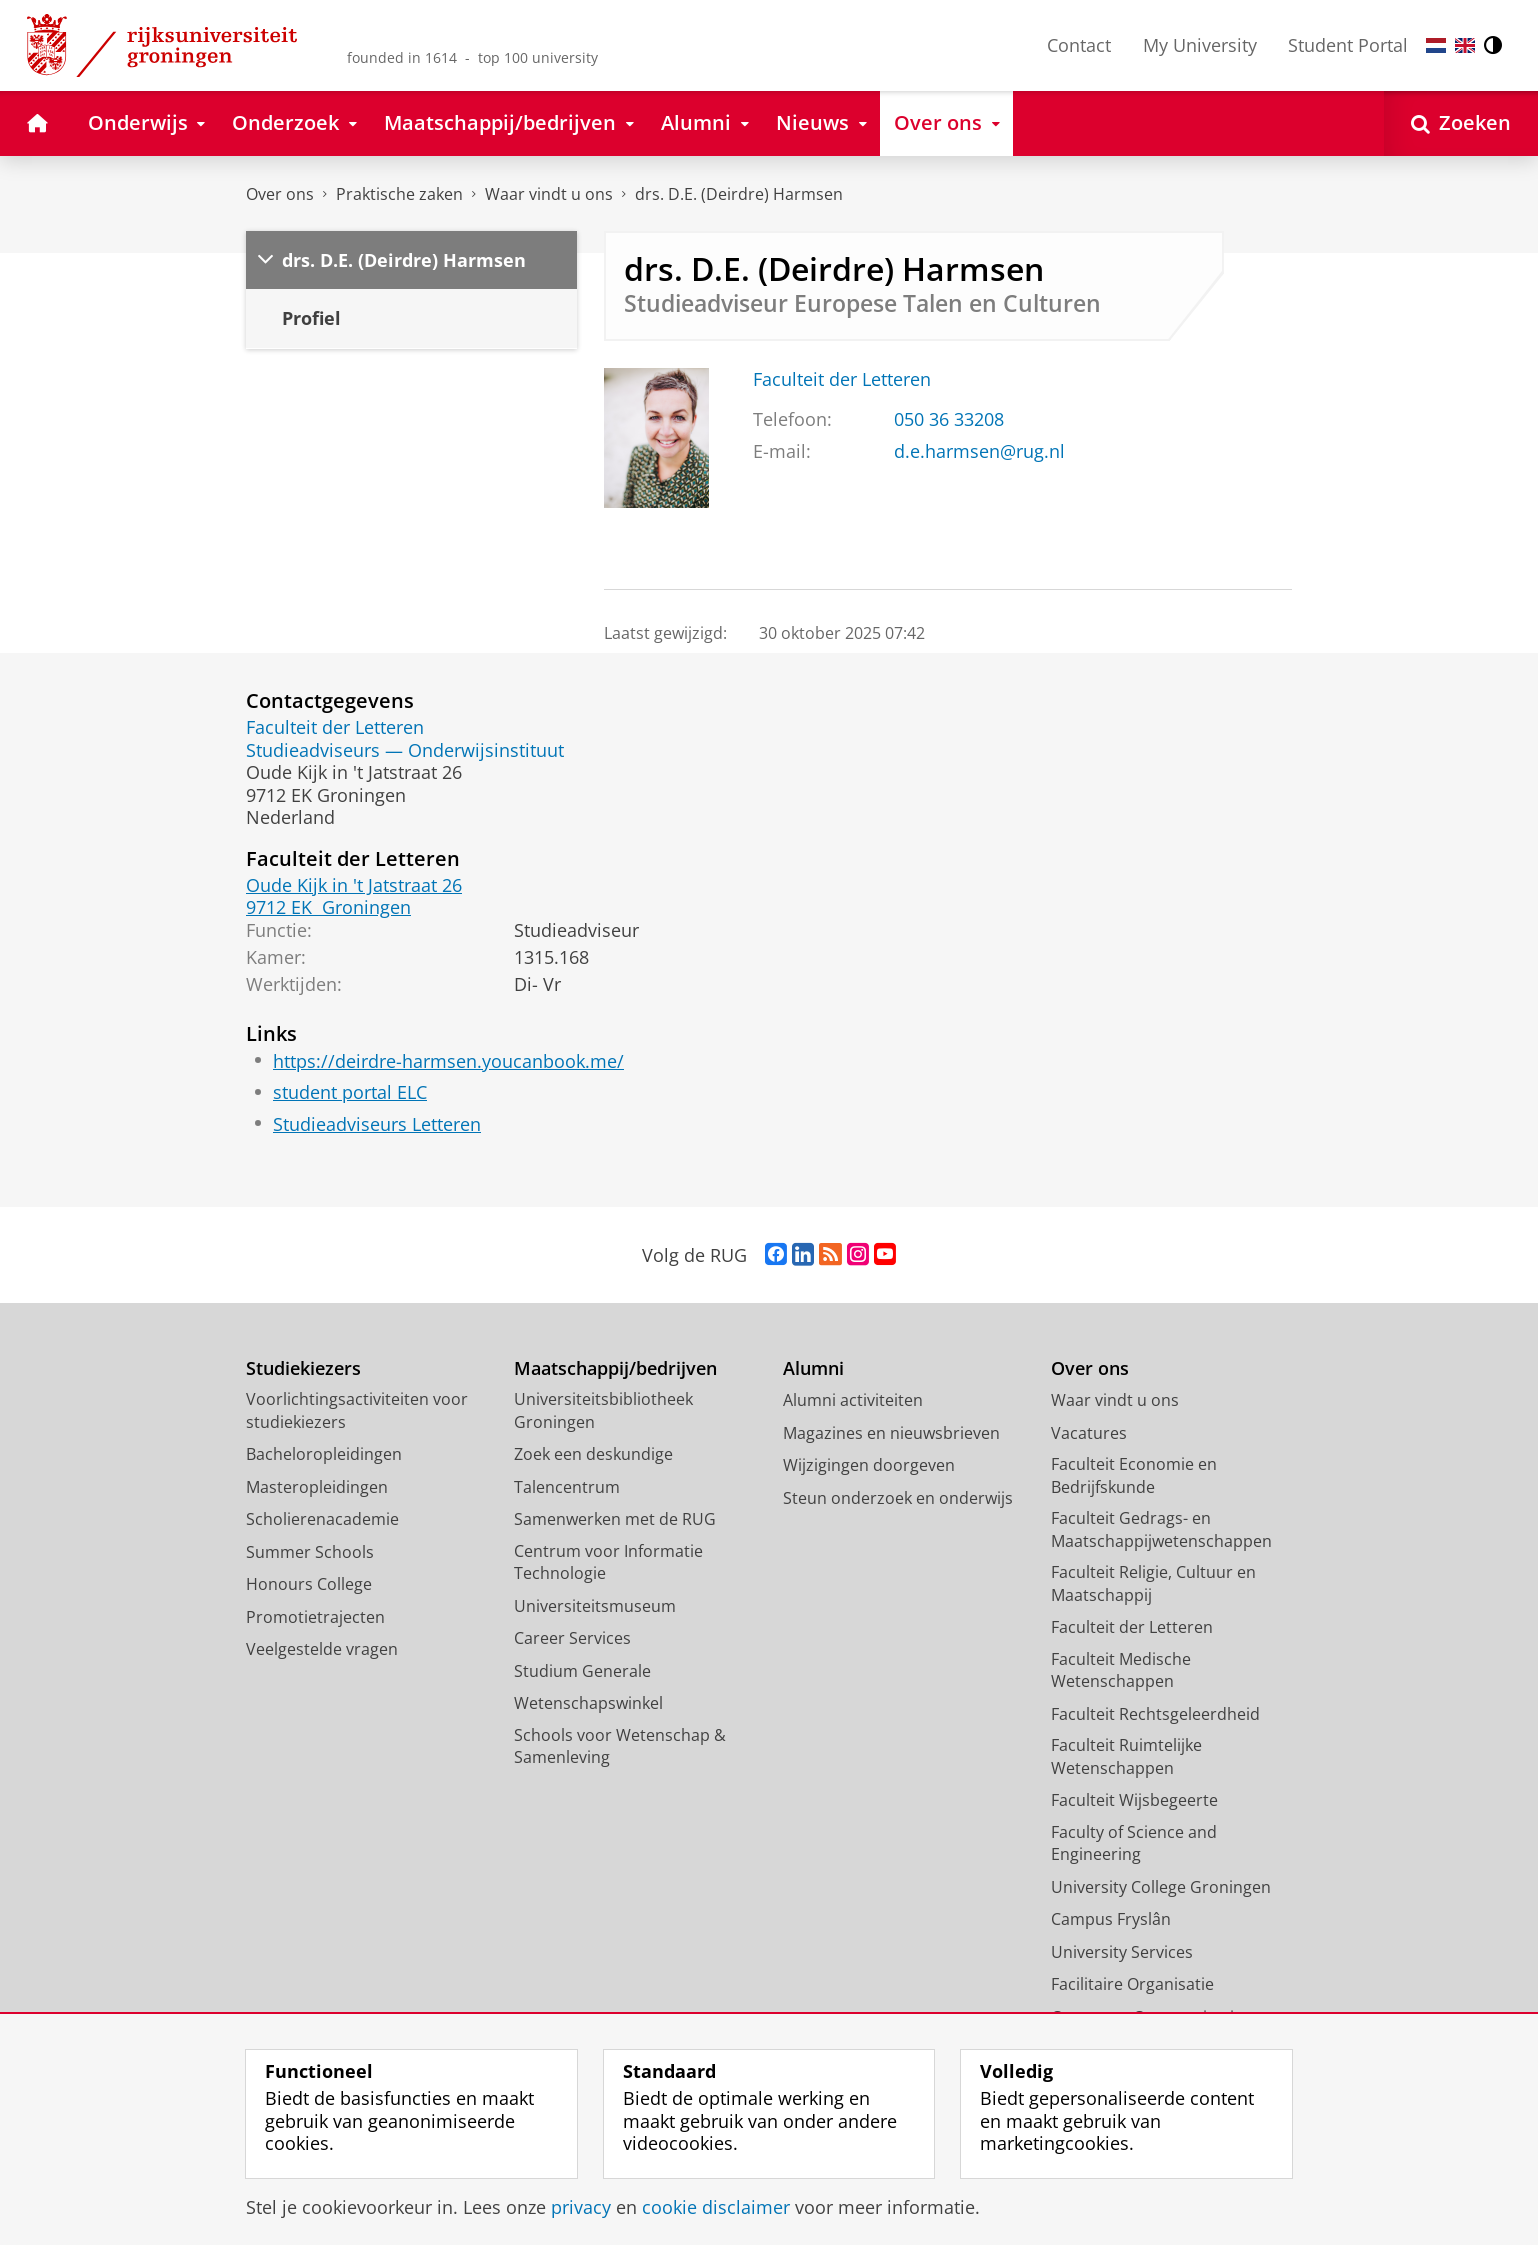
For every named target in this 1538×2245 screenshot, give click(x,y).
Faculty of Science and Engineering (1134, 1843)
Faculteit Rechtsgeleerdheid (1155, 1714)
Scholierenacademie (322, 1519)
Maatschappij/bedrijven (615, 1368)
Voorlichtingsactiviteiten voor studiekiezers (357, 1410)
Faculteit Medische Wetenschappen (1121, 1670)
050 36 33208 (949, 419)
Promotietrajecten (315, 1617)
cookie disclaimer (716, 2207)
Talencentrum (567, 1487)
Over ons (280, 194)
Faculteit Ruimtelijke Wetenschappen (1126, 1756)
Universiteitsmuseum (595, 1606)
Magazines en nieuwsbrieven (891, 1433)
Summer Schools (310, 1552)
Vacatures (1089, 1433)
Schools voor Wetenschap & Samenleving (620, 1746)
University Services (1122, 1952)
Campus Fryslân (1111, 1919)
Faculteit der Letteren (842, 379)
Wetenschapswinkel (588, 1703)
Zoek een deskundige (593, 1454)
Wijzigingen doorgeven (869, 1465)
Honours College (309, 1584)
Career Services (572, 1638)
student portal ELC (350, 1092)
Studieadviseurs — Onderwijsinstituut (405, 750)
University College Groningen (1161, 1887)
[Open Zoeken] (1461, 123)
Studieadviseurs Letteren (377, 1124)
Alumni (813, 1368)
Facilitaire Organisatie (1132, 1984)
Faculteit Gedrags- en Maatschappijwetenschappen (1161, 1529)
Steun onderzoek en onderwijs (898, 1498)
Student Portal (1348, 45)
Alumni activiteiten (853, 1400)
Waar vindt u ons (549, 194)
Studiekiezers (303, 1368)
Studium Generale (582, 1671)
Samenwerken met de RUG (615, 1519)
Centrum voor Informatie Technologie (608, 1562)
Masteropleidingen (317, 1487)
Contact (1079, 45)
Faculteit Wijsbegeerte (1134, 1800)
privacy (581, 2207)
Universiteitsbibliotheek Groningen (603, 1410)
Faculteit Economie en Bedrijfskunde (1134, 1475)
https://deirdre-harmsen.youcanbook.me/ (448, 1061)
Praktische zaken (399, 194)
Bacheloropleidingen (324, 1454)
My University (1200, 45)
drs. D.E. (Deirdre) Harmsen (739, 194)
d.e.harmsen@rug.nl (979, 451)
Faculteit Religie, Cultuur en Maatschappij (1153, 1583)
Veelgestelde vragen (322, 1649)
